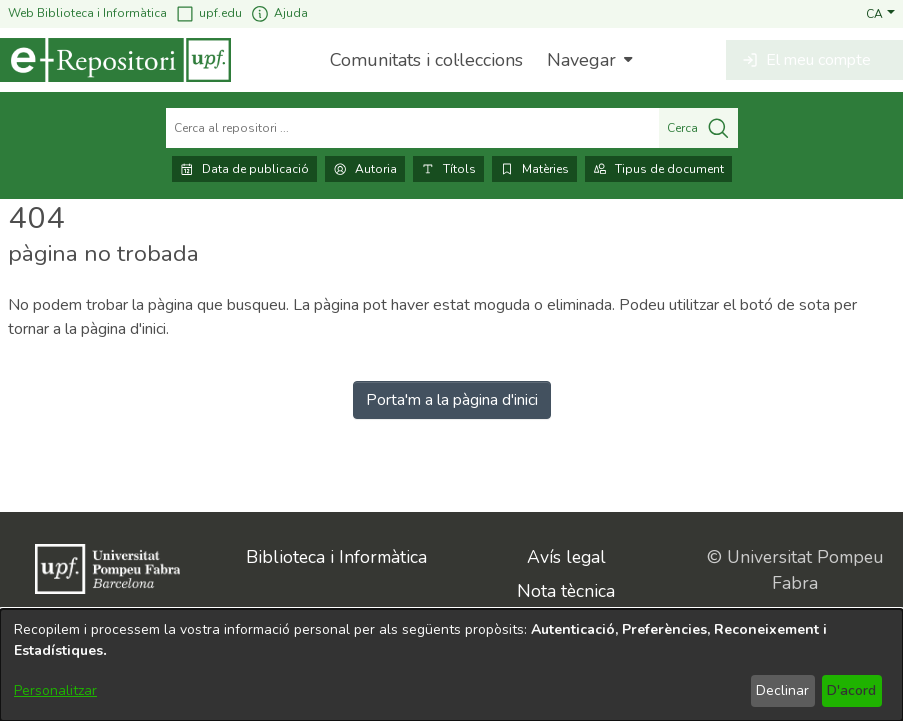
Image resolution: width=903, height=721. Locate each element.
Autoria (365, 169)
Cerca (698, 128)
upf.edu (208, 13)
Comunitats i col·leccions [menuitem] (426, 60)
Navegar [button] (581, 60)
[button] (880, 13)
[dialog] (451, 665)
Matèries (534, 169)
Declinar (782, 690)
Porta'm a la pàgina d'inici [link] (452, 400)
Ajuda (279, 13)
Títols (448, 169)
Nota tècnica (566, 591)
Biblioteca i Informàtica (336, 557)
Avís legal (566, 557)
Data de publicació (244, 169)
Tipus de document (658, 169)
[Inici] (115, 60)
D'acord (851, 690)
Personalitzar (55, 690)
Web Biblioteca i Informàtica (87, 13)
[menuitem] (587, 60)
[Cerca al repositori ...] (412, 128)
